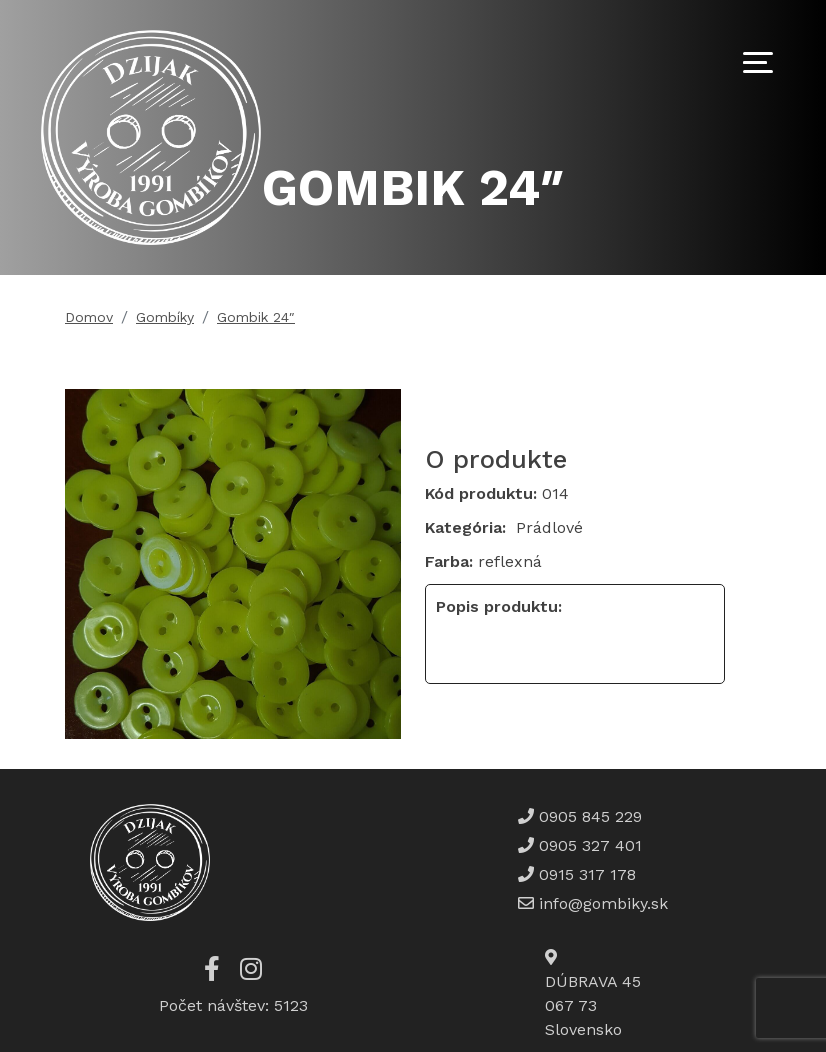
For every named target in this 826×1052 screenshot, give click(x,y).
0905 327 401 (588, 845)
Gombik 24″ (256, 317)
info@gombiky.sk (603, 903)
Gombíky (165, 317)
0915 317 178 (585, 874)
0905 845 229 (588, 816)
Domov (89, 317)
